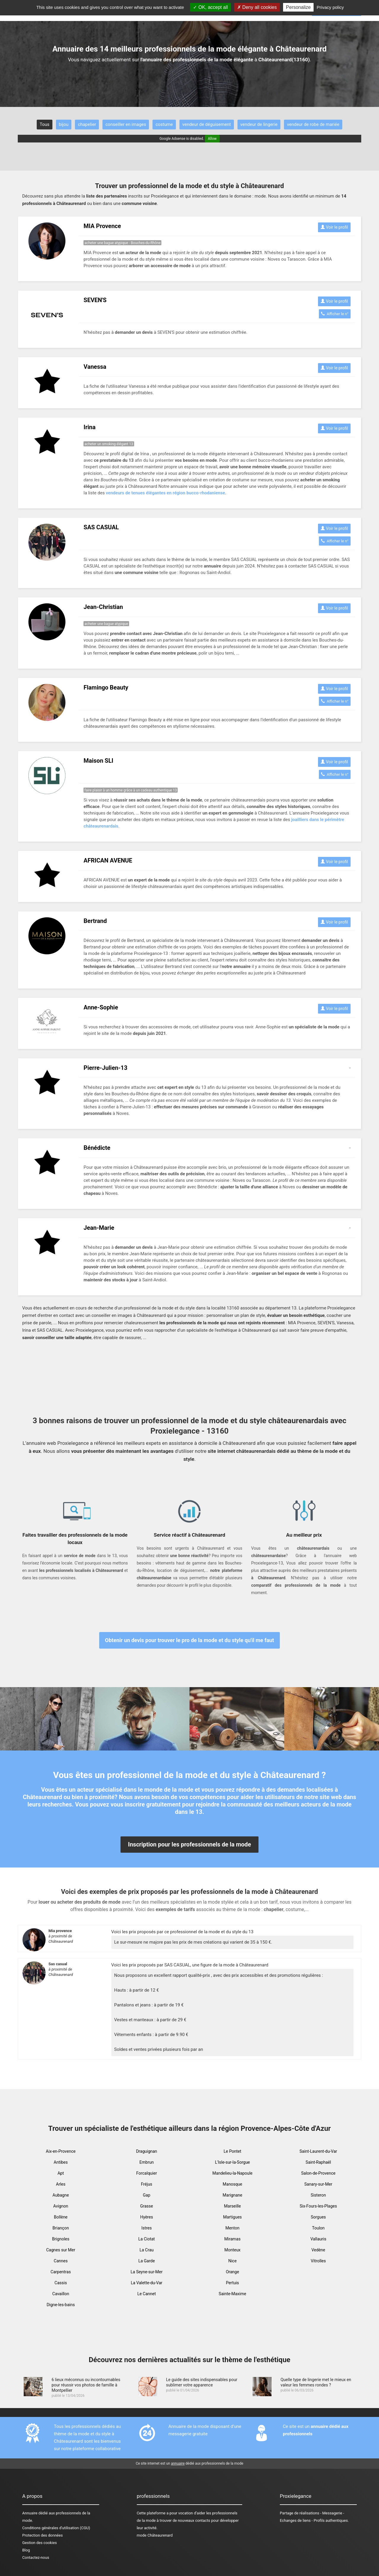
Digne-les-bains (60, 2304)
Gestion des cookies (39, 2542)
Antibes (61, 2162)
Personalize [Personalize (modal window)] (298, 7)
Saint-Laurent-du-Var (318, 2151)
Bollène (61, 2217)
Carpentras (61, 2271)
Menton (232, 2228)
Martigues (232, 2217)
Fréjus (146, 2184)
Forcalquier (146, 2173)
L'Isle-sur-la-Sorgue (232, 2162)
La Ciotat (146, 2239)
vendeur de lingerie (259, 124)
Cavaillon (60, 2293)
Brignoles (61, 2239)
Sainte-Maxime (232, 2293)
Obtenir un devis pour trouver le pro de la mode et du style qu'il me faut (189, 1640)
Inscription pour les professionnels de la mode (189, 1844)
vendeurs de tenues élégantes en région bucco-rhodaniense (165, 493)
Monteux (232, 2250)
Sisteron (318, 2195)
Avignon (60, 2206)
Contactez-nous (35, 2557)
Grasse (146, 2206)
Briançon (60, 2228)
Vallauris (318, 2239)
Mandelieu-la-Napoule (232, 2173)
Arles (60, 2184)
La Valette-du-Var (147, 2282)
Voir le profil (334, 227)
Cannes (61, 2260)
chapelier (87, 124)
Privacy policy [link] (330, 7)
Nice (232, 2260)
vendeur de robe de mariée (313, 124)
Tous (44, 124)
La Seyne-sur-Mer (147, 2271)
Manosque (232, 2184)
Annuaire (29, 2513)
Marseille (232, 2206)
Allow (212, 139)
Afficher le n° (335, 314)
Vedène (318, 2250)
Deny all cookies (257, 7)
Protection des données (42, 2535)
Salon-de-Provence (318, 2173)
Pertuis (232, 2282)
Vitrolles (318, 2260)
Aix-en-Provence (61, 2151)
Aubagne (60, 2195)
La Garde (146, 2260)
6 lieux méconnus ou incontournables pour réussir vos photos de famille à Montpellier (86, 2385)
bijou (63, 124)
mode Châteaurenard (155, 2535)
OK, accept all (210, 7)
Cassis (60, 2282)
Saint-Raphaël (318, 2162)
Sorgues (318, 2217)
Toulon (318, 2228)
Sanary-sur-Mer (318, 2184)
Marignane (232, 2195)
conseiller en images (125, 124)
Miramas (232, 2239)
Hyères (146, 2217)
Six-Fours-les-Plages (318, 2206)
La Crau (146, 2250)
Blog (26, 2550)
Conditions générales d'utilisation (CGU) (56, 2528)
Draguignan (146, 2151)
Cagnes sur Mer (60, 2250)
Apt (60, 2173)
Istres (147, 2228)
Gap (146, 2195)
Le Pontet (232, 2151)
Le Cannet (146, 2293)
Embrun (146, 2162)
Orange (232, 2271)
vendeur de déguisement (206, 124)
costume (164, 124)
